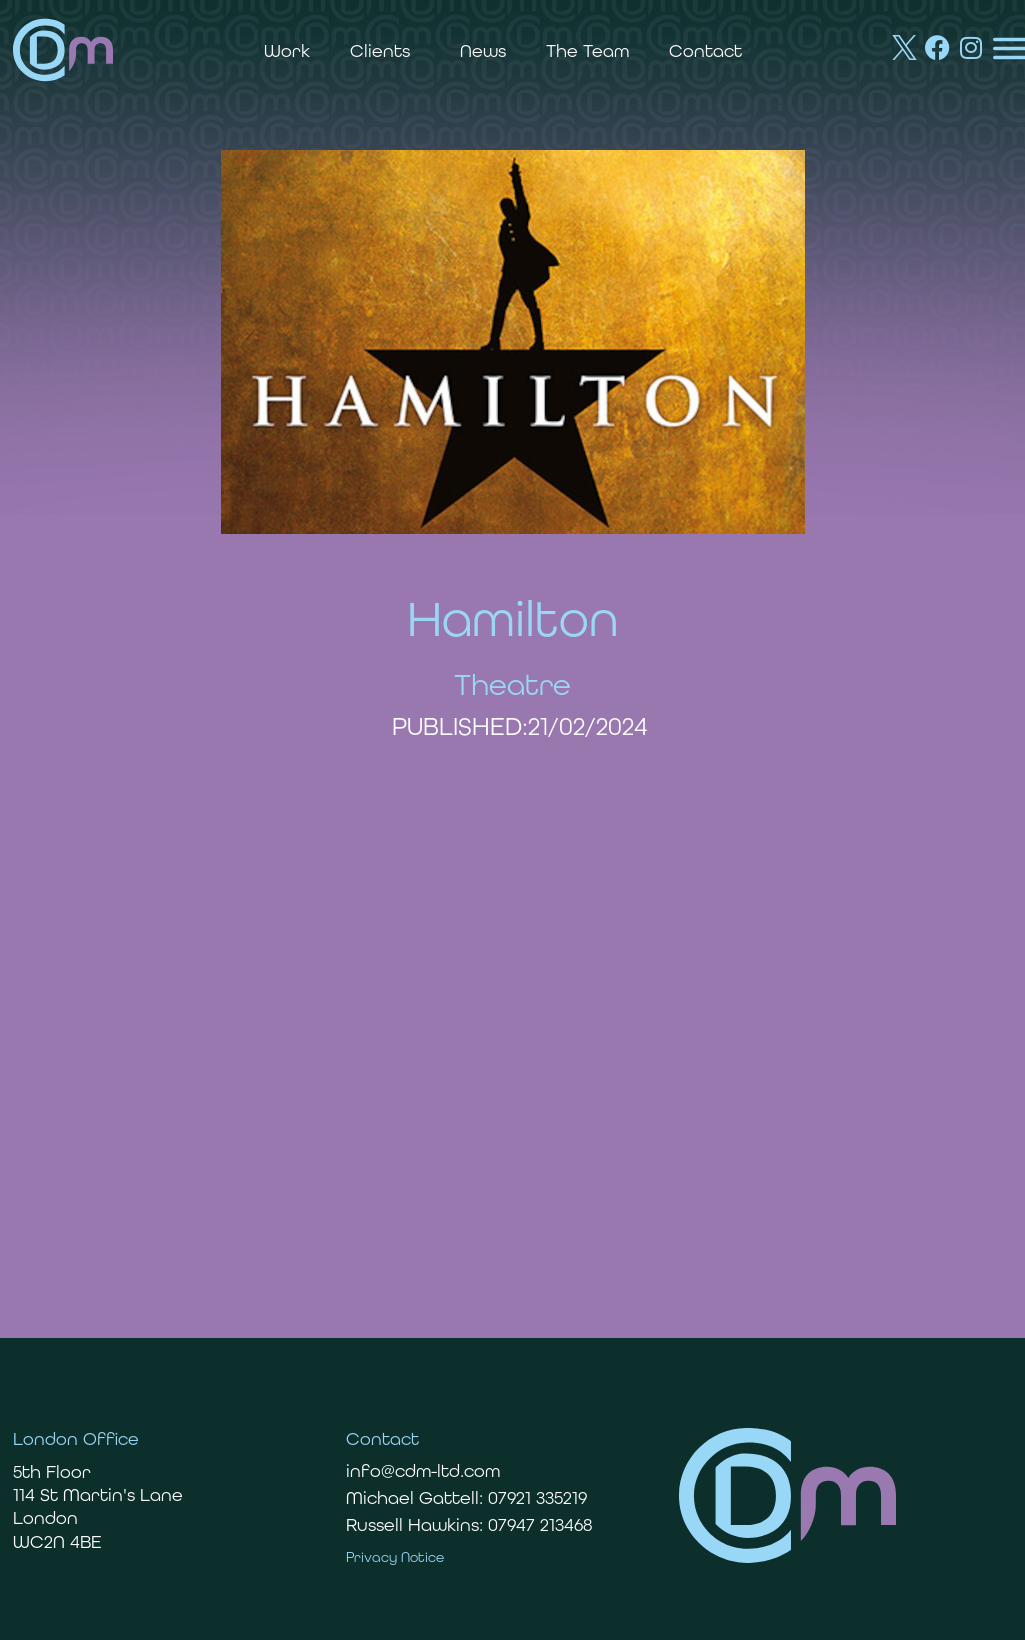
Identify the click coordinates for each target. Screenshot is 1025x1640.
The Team (587, 50)
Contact (705, 50)
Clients (385, 50)
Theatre (512, 684)
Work (287, 50)
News (483, 50)
